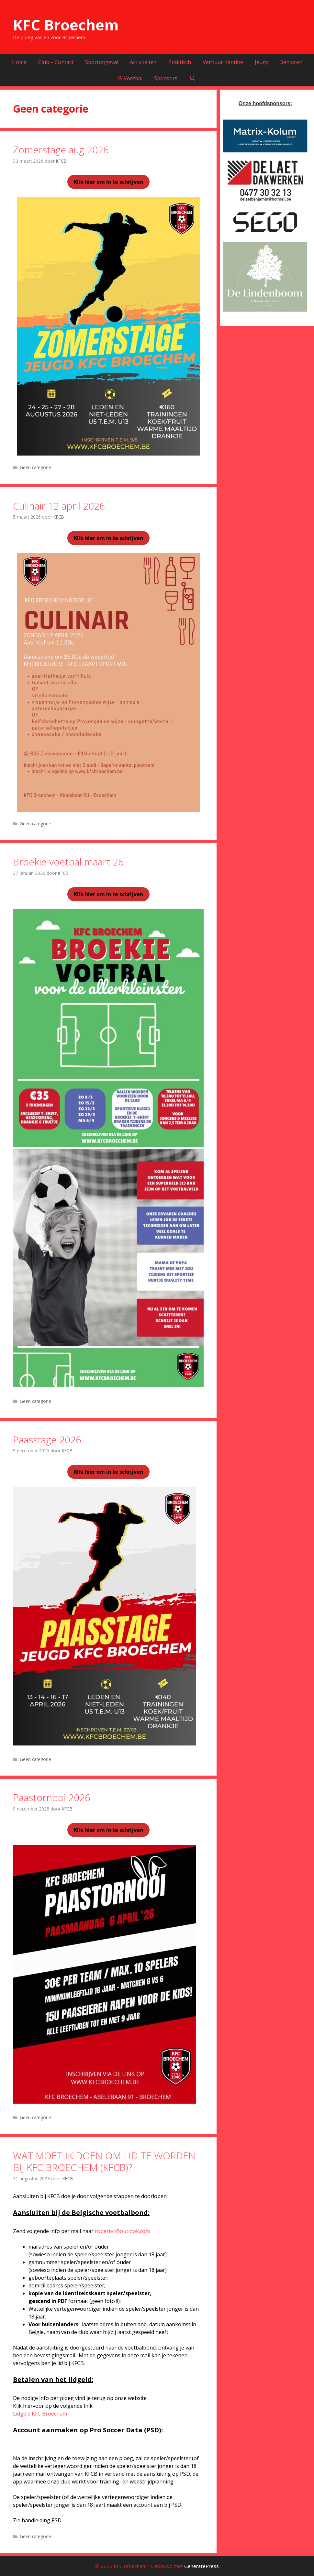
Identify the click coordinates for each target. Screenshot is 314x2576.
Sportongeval (101, 62)
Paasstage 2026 (47, 1439)
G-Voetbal (130, 78)
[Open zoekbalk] (192, 78)
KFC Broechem (66, 25)
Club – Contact (55, 62)
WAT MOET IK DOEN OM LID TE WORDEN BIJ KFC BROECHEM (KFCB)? (104, 2161)
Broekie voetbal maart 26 (68, 861)
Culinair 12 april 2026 (59, 505)
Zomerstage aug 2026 (61, 149)
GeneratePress (201, 2566)
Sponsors (165, 78)
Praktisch (179, 62)
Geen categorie (35, 467)
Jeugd (262, 62)
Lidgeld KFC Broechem (40, 2413)
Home (19, 62)
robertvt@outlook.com (122, 2231)
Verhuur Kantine (223, 62)
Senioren (291, 62)
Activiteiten (143, 62)
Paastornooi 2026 (51, 1797)
